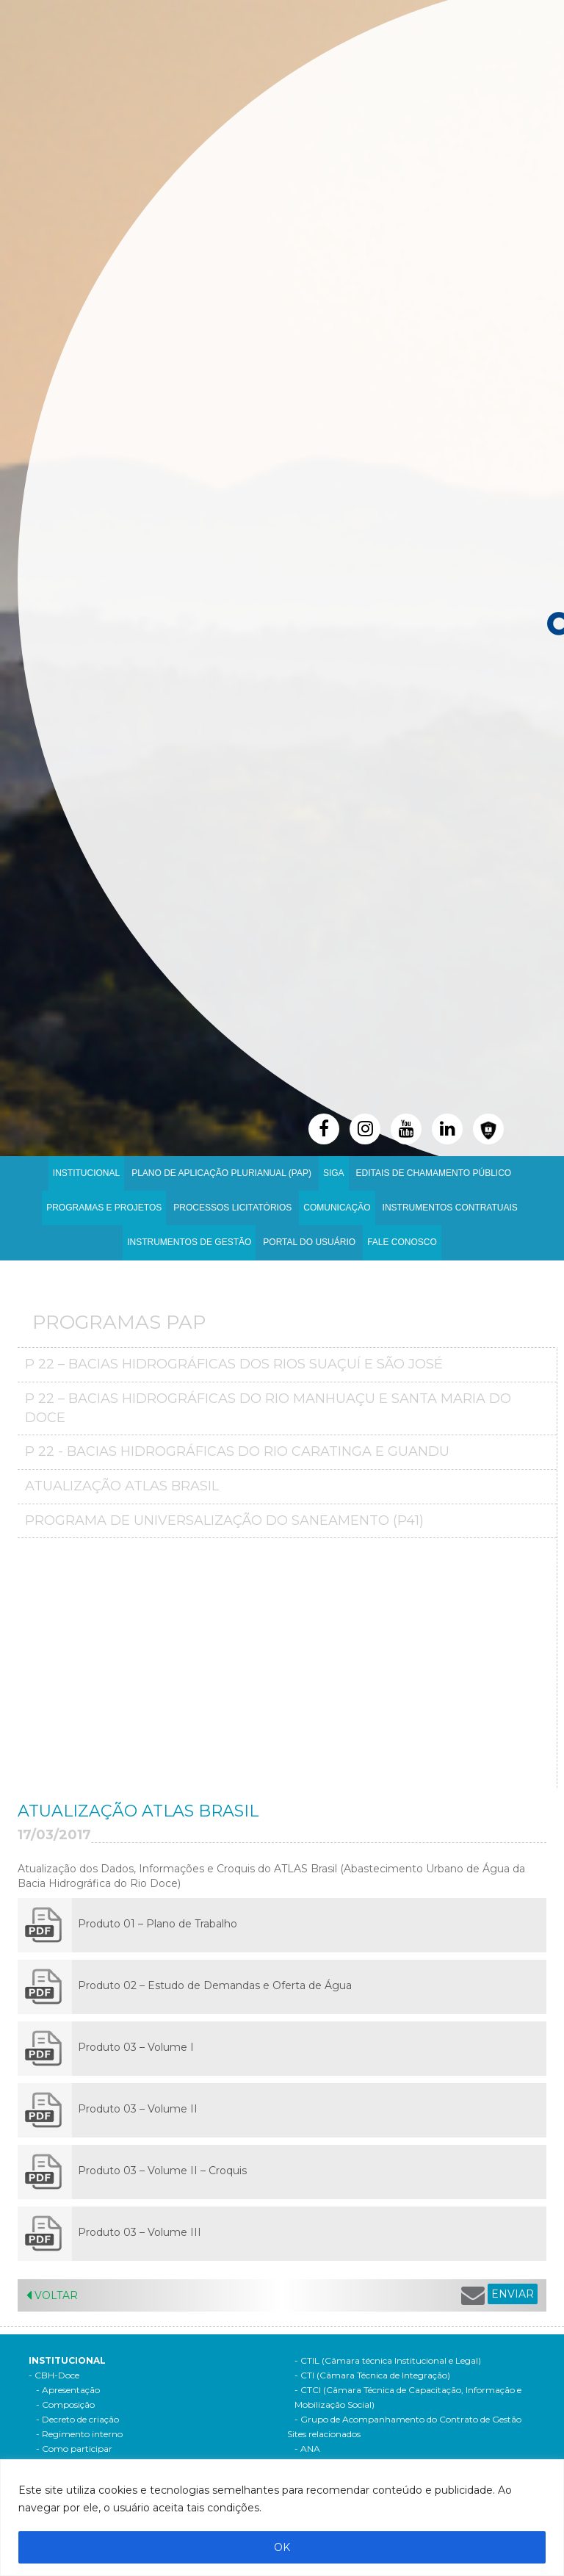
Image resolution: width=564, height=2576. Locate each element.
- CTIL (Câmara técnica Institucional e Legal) (387, 2360)
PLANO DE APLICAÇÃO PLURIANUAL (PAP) (221, 1173)
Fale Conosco (402, 1242)
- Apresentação (68, 2389)
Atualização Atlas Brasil (122, 1486)
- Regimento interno (79, 2433)
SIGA (333, 1173)
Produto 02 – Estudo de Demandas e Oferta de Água (215, 1985)
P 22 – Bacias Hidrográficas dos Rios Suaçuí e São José (234, 1364)
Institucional (86, 1173)
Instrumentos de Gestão (189, 1242)
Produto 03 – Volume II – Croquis (164, 2170)
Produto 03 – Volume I (136, 2047)
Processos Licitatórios (232, 1207)
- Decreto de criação (77, 2419)
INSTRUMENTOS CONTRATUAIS (450, 1207)
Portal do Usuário (309, 1242)
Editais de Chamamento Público (434, 1173)
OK (282, 2547)
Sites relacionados (324, 2433)
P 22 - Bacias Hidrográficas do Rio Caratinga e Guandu (237, 1451)
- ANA (307, 2448)
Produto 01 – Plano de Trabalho (157, 1923)
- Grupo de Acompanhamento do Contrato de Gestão (407, 2419)
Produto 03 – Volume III (139, 2232)
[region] (282, 2517)
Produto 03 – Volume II (138, 2108)
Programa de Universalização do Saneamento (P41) (224, 1520)
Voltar (52, 2295)
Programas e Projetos (104, 1207)
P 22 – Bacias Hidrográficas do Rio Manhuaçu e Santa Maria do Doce (268, 1408)
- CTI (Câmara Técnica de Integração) (372, 2375)
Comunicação (336, 1207)
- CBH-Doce (54, 2375)
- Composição (65, 2404)
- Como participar (74, 2448)
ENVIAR (512, 2294)
